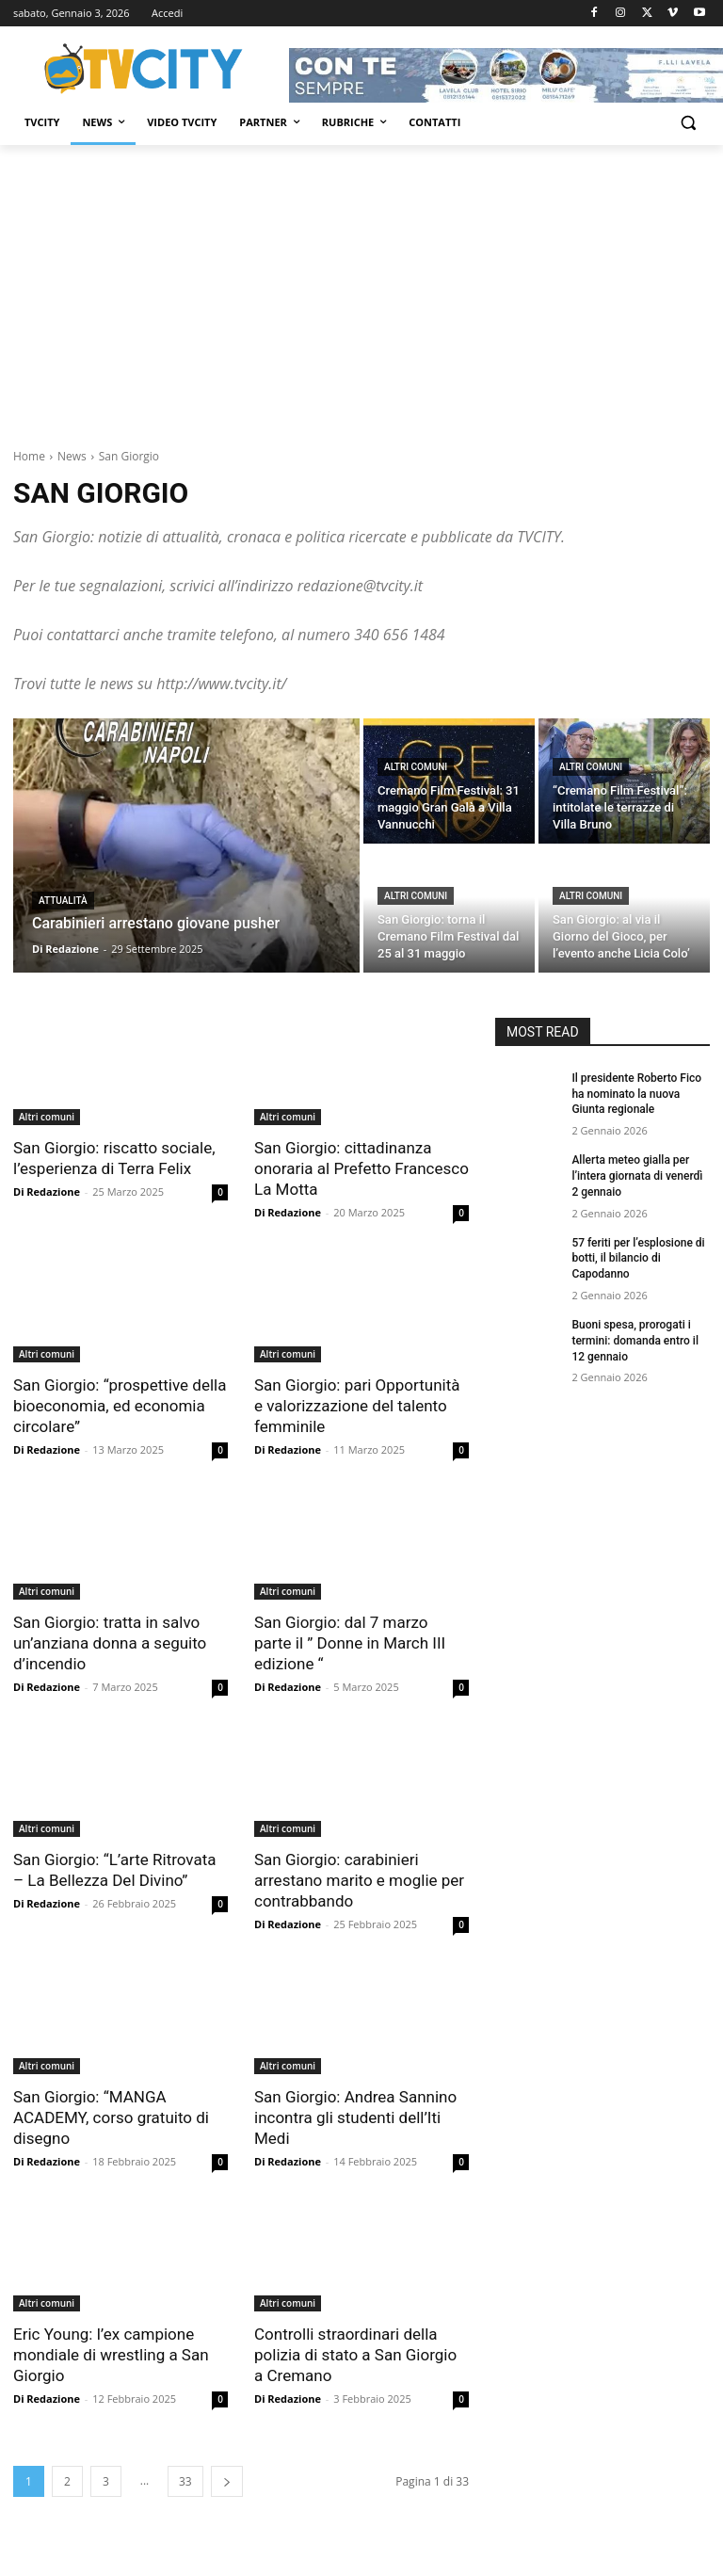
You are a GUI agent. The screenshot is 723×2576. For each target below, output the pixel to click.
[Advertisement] (361, 286)
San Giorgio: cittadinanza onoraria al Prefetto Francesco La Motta (361, 1168)
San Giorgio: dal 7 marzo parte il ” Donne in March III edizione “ (349, 1643)
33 (185, 2481)
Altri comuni (415, 767)
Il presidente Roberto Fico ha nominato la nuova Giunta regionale (636, 1094)
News (72, 456)
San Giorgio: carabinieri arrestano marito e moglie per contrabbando (359, 1880)
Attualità (63, 900)
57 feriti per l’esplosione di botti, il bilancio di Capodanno (637, 1258)
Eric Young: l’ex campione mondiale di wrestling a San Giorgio (111, 2355)
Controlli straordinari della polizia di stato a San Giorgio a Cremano (355, 2355)
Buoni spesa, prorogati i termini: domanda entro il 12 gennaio (635, 1340)
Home (29, 456)
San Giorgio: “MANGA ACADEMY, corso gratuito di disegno (111, 2117)
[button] (688, 123)
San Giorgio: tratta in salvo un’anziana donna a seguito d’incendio (109, 1643)
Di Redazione (46, 1191)
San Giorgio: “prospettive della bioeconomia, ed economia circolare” (119, 1406)
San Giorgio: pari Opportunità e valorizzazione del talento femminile (357, 1406)
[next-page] (227, 2481)
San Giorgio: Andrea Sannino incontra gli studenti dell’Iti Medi (355, 2117)
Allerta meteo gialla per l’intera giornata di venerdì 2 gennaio (636, 1176)
